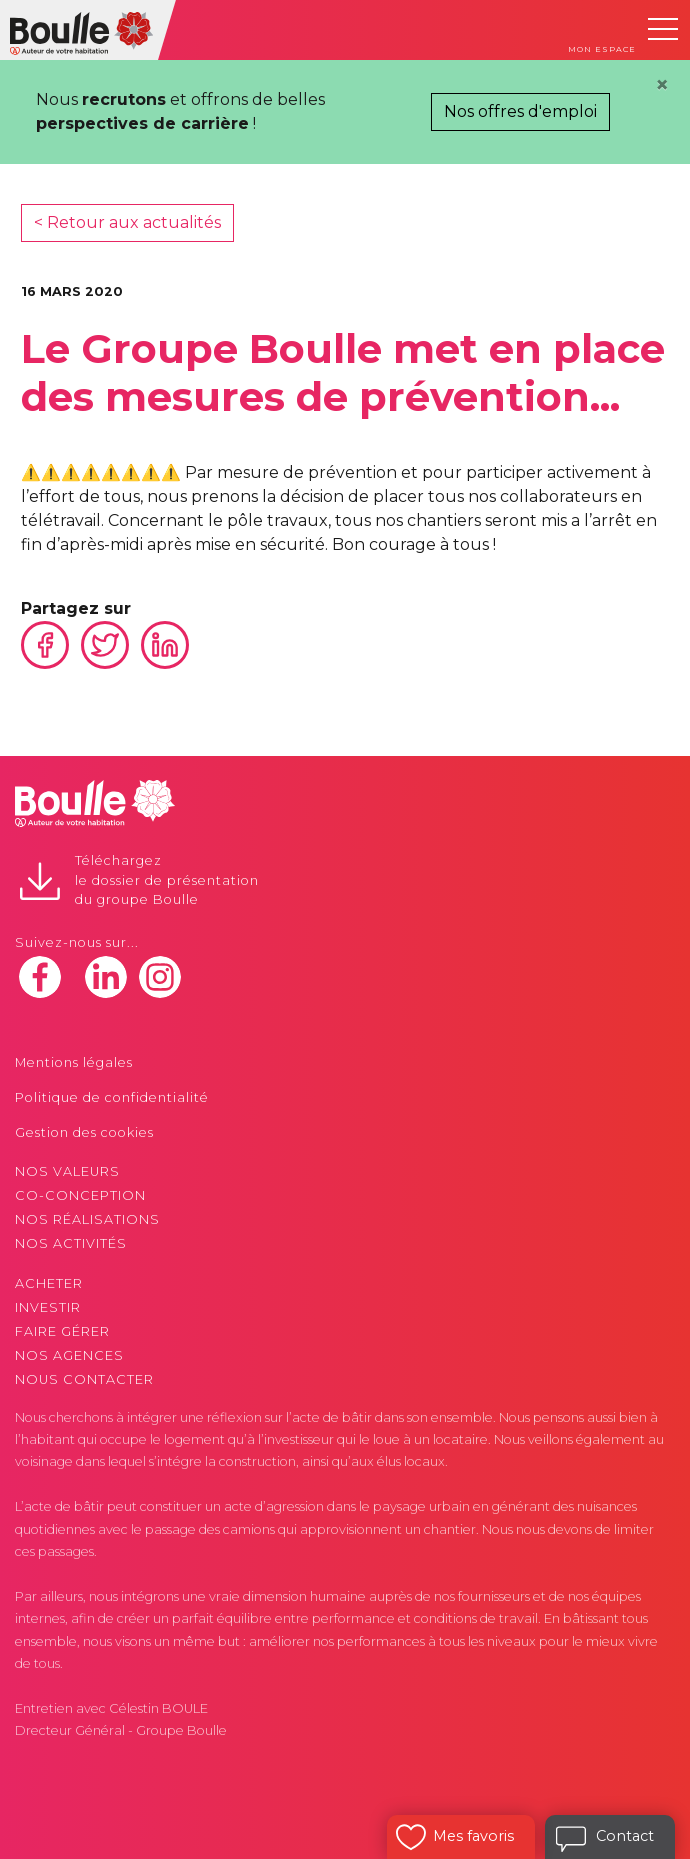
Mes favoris (473, 1836)
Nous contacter (84, 1379)
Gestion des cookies (84, 1132)
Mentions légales (74, 1062)
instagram (160, 977)
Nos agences (69, 1355)
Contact (625, 1836)
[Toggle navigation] (663, 29)
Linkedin (165, 645)
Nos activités (71, 1243)
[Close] (662, 85)
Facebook (45, 645)
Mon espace (602, 49)
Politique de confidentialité (112, 1097)
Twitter (105, 645)
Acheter (49, 1283)
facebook (40, 977)
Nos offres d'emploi (520, 111)
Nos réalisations (87, 1219)
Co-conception (80, 1195)
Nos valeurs (67, 1171)
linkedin (106, 977)
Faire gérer (62, 1331)
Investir (48, 1307)
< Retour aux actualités (127, 222)
